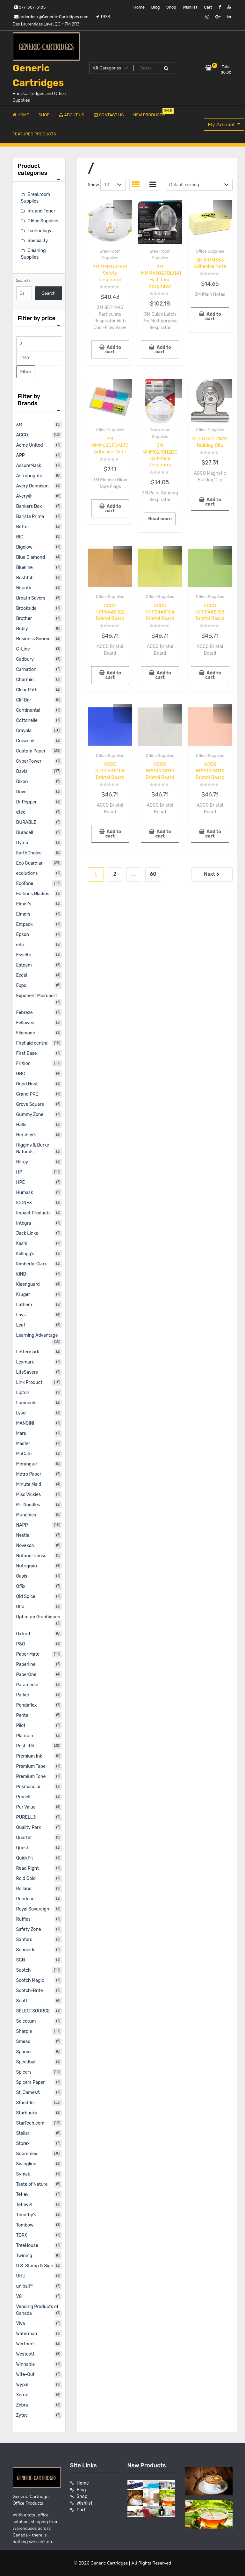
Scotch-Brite (29, 1990)
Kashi (21, 1243)
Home (139, 7)
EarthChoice (29, 853)
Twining (24, 2255)
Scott (21, 2001)
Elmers (23, 914)
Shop (171, 7)
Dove (21, 792)
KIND (21, 1274)
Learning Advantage (37, 1335)
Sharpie (24, 2031)
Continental (28, 710)
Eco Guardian (30, 863)
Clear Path (27, 690)
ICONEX (24, 1202)
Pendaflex (26, 1705)
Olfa (20, 1606)
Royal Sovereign (32, 1909)
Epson (22, 934)
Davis (22, 771)
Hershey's (26, 1135)
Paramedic (27, 1684)
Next (209, 874)
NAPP (22, 1525)
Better (22, 526)
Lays (21, 1315)
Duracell (24, 832)
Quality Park (28, 1827)
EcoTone (24, 883)
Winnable (25, 2364)
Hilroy (22, 1162)
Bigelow (24, 547)
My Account (222, 124)
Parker (23, 1695)
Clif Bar (23, 700)
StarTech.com (30, 2123)
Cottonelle (27, 720)
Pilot (20, 1725)
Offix (20, 1586)
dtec (20, 812)
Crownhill (26, 741)
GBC (20, 1073)
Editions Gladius (32, 893)
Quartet (24, 1837)
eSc (20, 944)
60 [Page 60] (153, 874)
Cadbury (25, 659)
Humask (24, 1192)
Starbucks (26, 2113)
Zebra (22, 2405)
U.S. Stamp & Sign (35, 2266)
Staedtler (25, 2102)
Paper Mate (28, 1654)
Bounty (23, 588)
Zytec (22, 2415)
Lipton (23, 1392)
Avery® (24, 496)
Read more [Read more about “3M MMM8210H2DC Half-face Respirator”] (160, 519)
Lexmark (25, 1362)
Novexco (25, 1545)
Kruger (23, 1294)
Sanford (24, 1939)
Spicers (24, 2072)
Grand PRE (27, 1094)
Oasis (21, 1576)
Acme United (29, 445)
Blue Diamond (30, 557)
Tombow (25, 2225)
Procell (23, 1797)
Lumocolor (27, 1403)
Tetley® (24, 2204)
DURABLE (26, 822)
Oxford (23, 1634)
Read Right (27, 1868)
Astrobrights (29, 476)
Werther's (26, 2344)
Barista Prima (30, 516)
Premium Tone (31, 1776)
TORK (21, 2235)
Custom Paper (31, 751)
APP (20, 455)
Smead (23, 2041)
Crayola (24, 730)
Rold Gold (26, 1878)
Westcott (25, 2354)
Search (23, 280)
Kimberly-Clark (31, 1264)
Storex (23, 2143)
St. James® (28, 2092)
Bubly (22, 628)
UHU (21, 2276)
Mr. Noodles (28, 1504)
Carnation (26, 669)
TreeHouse (27, 2245)
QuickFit (24, 1858)
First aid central (32, 1043)
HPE (20, 1182)
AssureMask (28, 465)
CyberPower (28, 761)
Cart (208, 7)
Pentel (23, 1715)
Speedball (26, 2062)
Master (23, 1443)
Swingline (26, 2164)
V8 (19, 2296)
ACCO (22, 435)
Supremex (26, 2153)
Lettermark (27, 1352)
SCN (20, 1960)
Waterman (26, 2333)
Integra (23, 1223)
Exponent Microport (36, 995)
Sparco (23, 2051)
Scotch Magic (30, 1980)
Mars (21, 1433)
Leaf (20, 1325)
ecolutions (27, 873)
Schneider (26, 1950)
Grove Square (30, 1104)
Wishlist (190, 7)
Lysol (21, 1413)
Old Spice (26, 1596)
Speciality (38, 240)
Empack (24, 924)
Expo (21, 985)
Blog (155, 7)
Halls (21, 1124)
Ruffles (23, 1919)
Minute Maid (28, 1484)
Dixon (22, 781)
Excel (21, 975)
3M (19, 425)
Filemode (25, 1033)
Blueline (24, 567)
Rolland (24, 1888)
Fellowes (25, 1022)
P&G (20, 1644)
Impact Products (33, 1213)
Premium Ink (29, 1756)
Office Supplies (210, 251)
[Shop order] (199, 185)
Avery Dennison (32, 486)
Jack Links (27, 1233)
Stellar (23, 2133)
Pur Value (26, 1807)
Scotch (23, 1970)
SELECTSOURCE (33, 2011)
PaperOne (26, 1674)
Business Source (33, 639)
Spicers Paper (30, 2082)
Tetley (22, 2194)
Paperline (26, 1664)
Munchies (26, 1515)
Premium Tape (31, 1766)
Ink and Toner (41, 211)
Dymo (22, 842)
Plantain (24, 1735)
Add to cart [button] (113, 350)
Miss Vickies (28, 1494)
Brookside (26, 608)
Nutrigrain (26, 1566)
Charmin (25, 679)
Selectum (26, 2021)
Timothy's (26, 2215)
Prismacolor (28, 1786)
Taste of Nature (32, 2184)
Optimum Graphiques (38, 1617)
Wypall (23, 2384)
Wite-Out (25, 2374)
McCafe (24, 1454)
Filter (26, 372)
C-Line (23, 649)
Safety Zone (28, 1929)
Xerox (22, 2395)
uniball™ (24, 2286)
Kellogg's (25, 1253)
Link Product (29, 1382)
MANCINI (25, 1423)
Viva (20, 2323)
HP (19, 1172)
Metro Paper (28, 1474)
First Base (26, 1053)
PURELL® (26, 1817)
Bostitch (25, 577)
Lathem (24, 1304)
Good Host (27, 1084)
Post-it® (25, 1746)
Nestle (22, 1535)
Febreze (24, 1012)
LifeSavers (27, 1372)
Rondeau (25, 1899)
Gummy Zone (30, 1114)
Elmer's (23, 904)
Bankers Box (29, 506)
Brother (24, 618)
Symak (23, 2174)
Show (93, 185)
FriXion (23, 1063)
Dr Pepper (26, 802)
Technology (40, 231)
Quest (22, 1848)
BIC (20, 537)
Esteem (24, 965)
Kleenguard (28, 1284)
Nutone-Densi (30, 1555)
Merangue (26, 1464)
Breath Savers (31, 598)
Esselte (23, 955)
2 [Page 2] (114, 874)
